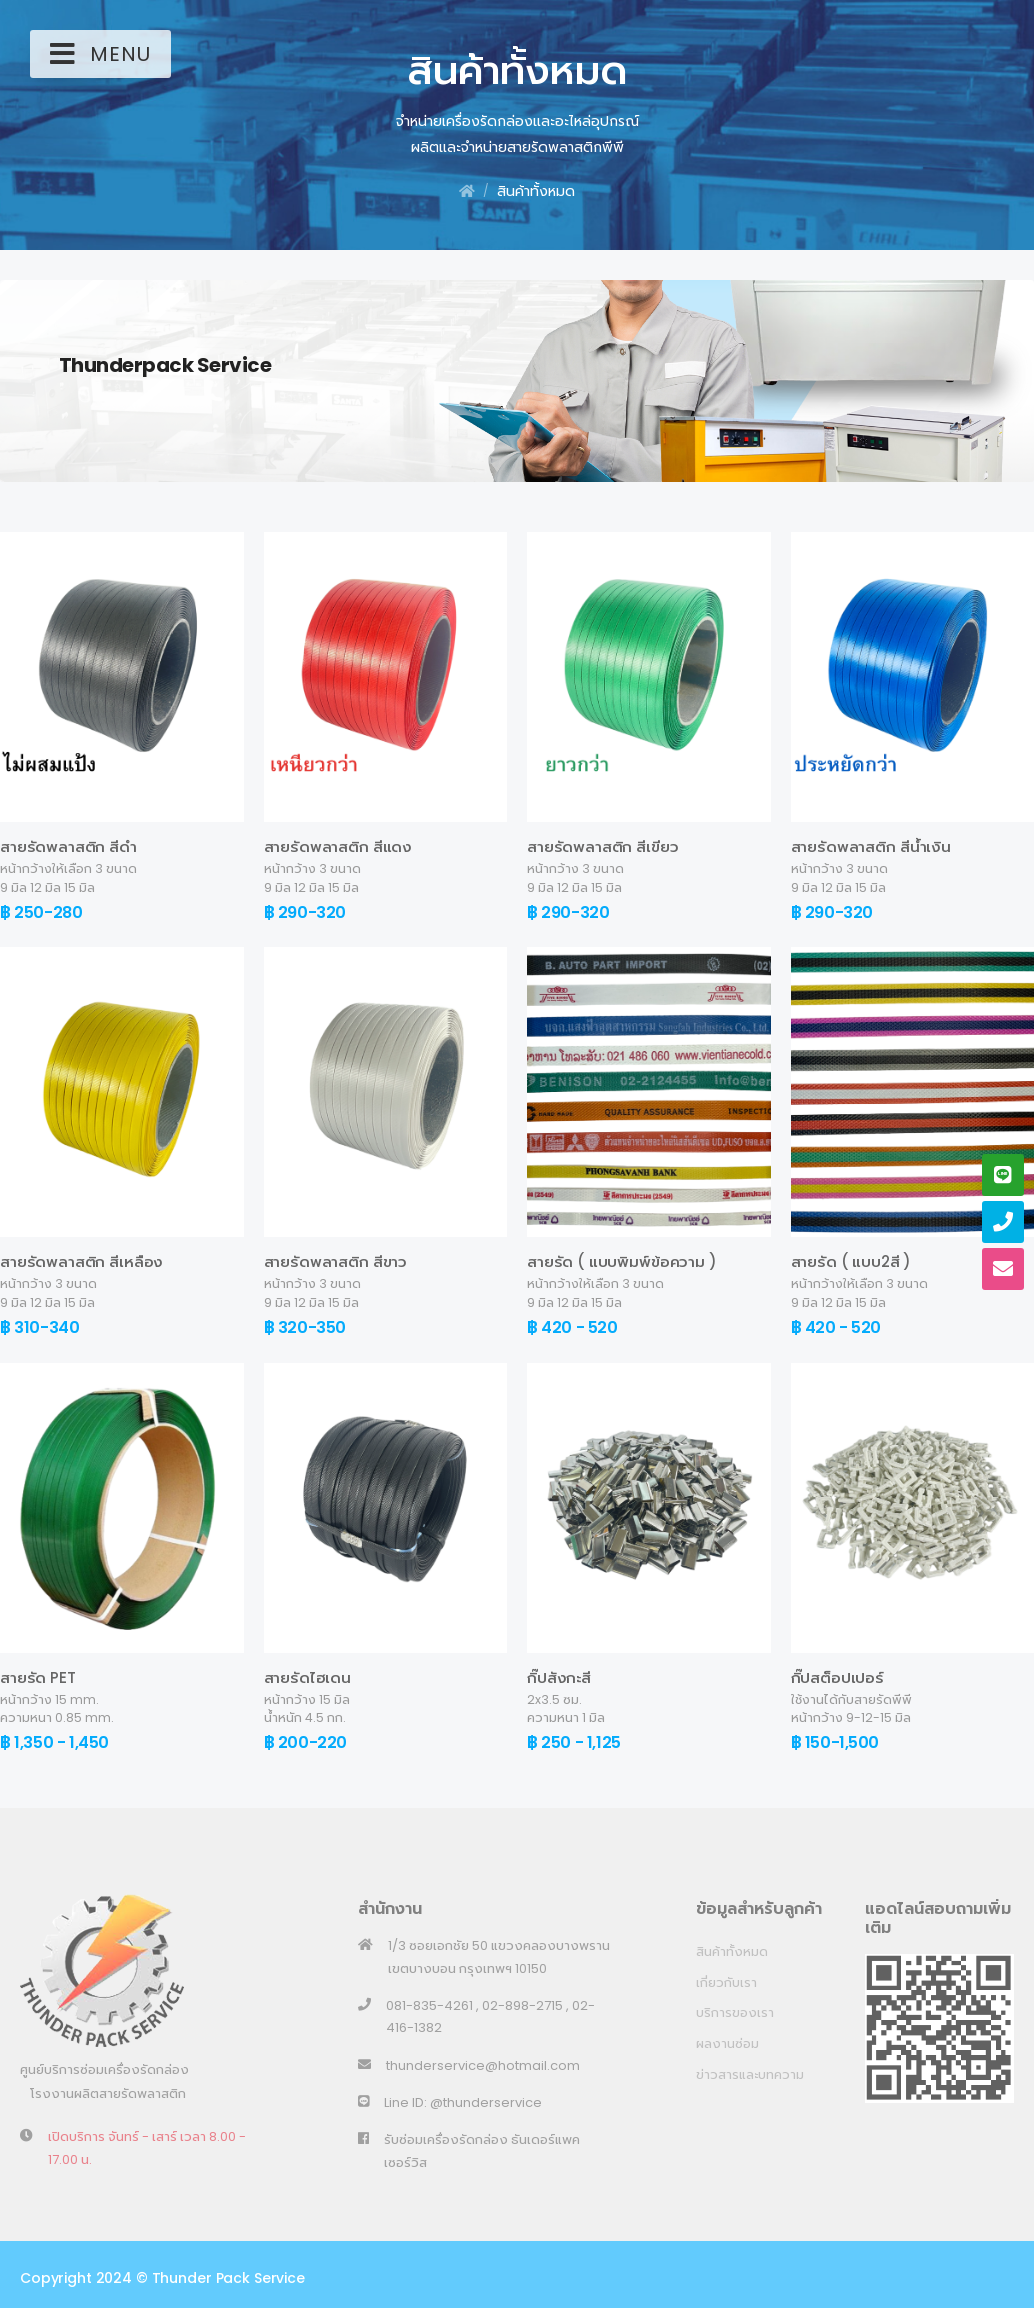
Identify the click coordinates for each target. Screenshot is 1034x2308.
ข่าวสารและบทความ (750, 2074)
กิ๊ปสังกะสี (559, 1677)
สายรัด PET (38, 1677)
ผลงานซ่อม (727, 2043)
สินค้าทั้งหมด (536, 191)
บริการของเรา (735, 2012)
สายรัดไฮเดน (308, 1677)
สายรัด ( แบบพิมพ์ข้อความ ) (622, 1261)
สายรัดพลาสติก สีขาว (336, 1261)
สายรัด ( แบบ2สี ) (851, 1261)
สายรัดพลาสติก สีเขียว (602, 846)
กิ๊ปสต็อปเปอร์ (838, 1677)
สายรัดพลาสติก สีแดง (338, 846)
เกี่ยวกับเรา (726, 1982)
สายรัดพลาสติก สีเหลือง (81, 1261)
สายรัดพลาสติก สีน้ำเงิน (871, 846)
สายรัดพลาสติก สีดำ (68, 846)
